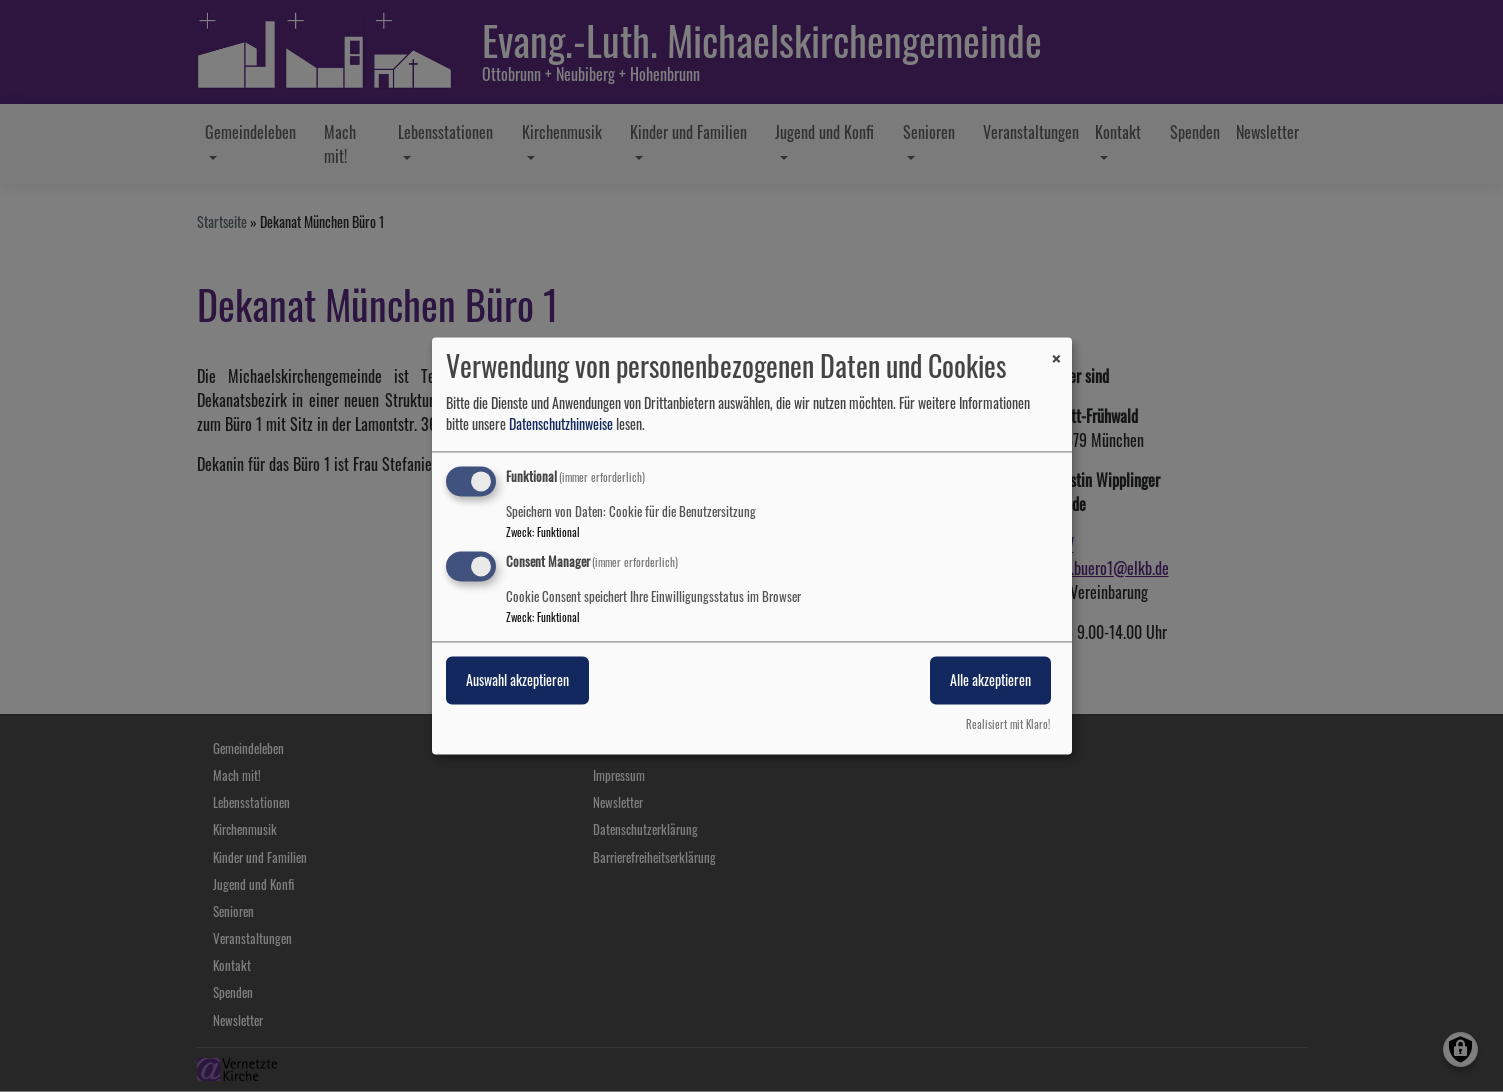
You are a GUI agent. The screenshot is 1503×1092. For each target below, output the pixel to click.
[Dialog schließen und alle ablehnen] (1057, 349)
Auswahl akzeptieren (517, 680)
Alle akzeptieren (990, 680)
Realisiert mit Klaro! (1008, 725)
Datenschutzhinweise (561, 423)
